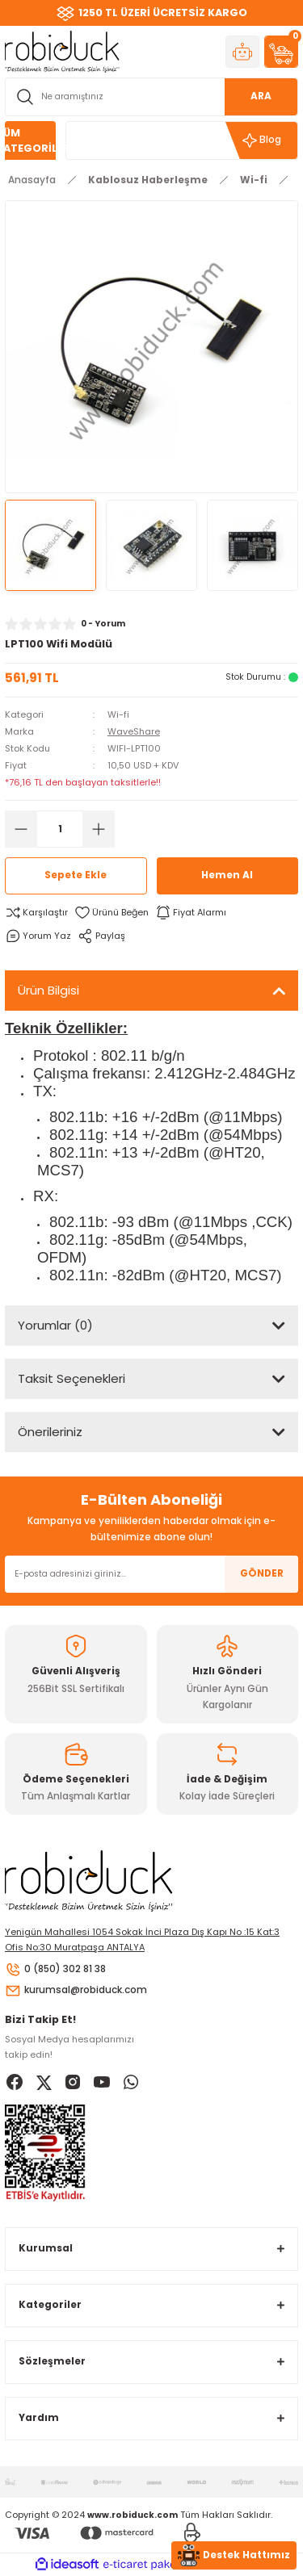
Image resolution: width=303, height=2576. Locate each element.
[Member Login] (242, 52)
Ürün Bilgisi (48, 990)
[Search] (151, 96)
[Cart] (281, 52)
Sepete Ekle (75, 875)
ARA (260, 96)
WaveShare (133, 731)
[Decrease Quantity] (21, 829)
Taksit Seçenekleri (71, 1378)
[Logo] (62, 51)
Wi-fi (118, 714)
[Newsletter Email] (151, 1574)
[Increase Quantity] (98, 829)
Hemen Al (227, 875)
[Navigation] (30, 140)
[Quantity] (60, 829)
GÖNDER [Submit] (262, 1573)
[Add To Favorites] (111, 912)
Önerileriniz (50, 1431)
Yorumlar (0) (55, 1325)
